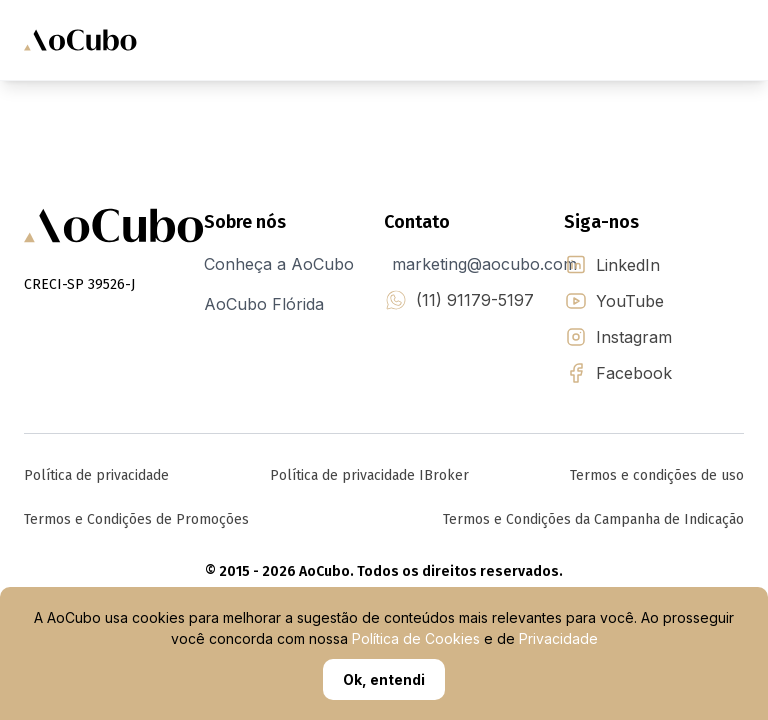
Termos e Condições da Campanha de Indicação (593, 519)
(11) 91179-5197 (475, 300)
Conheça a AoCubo (279, 264)
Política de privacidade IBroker (369, 475)
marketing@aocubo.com (484, 264)
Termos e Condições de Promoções (136, 519)
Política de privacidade (96, 475)
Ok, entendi (384, 679)
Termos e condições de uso (657, 475)
